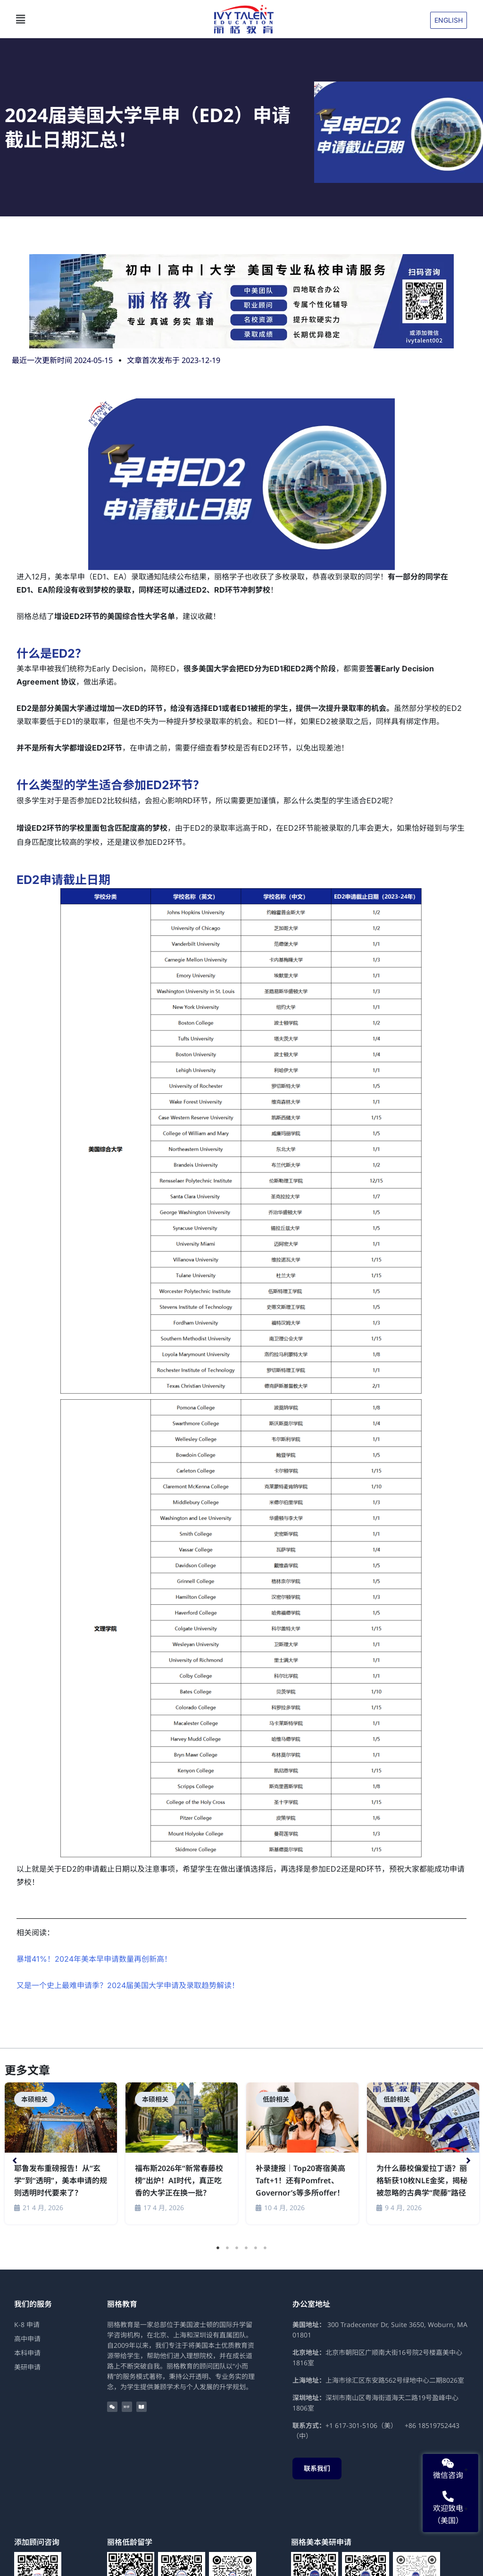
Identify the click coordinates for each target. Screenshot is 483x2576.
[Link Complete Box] (61, 2153)
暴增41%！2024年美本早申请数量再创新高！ (94, 1959)
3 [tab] (237, 2248)
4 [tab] (246, 2248)
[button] (110, 19)
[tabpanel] (60, 2154)
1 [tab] (218, 2248)
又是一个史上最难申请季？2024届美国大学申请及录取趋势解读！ (128, 1985)
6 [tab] (265, 2248)
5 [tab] (255, 2248)
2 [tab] (227, 2248)
